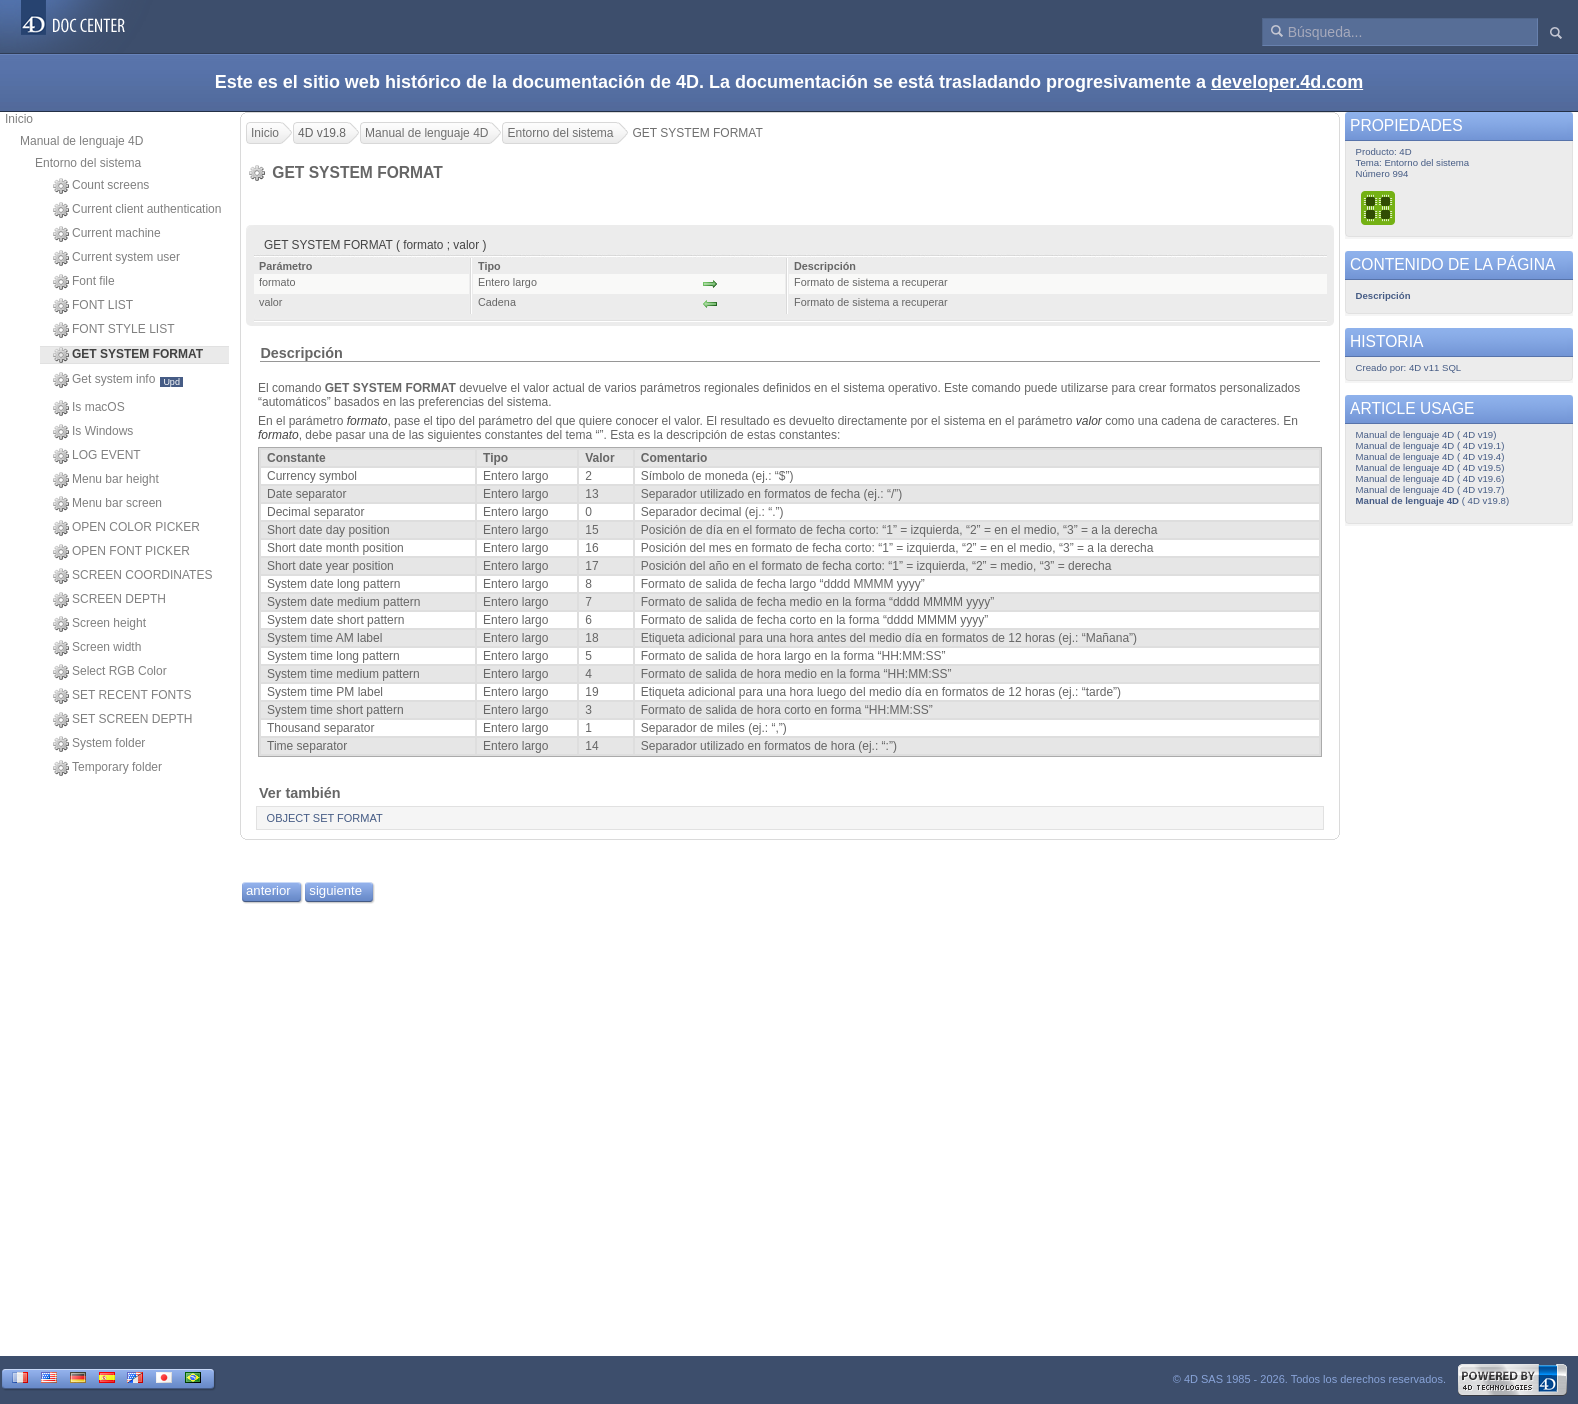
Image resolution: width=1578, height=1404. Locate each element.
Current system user (116, 258)
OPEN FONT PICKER (121, 552)
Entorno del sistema (88, 163)
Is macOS (89, 408)
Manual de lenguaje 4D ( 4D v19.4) (1430, 456)
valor (1089, 421)
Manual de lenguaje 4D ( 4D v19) (1426, 434)
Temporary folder (107, 768)
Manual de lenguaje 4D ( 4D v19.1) (1430, 445)
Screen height (99, 624)
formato (367, 421)
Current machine (107, 234)
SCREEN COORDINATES (132, 576)
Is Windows (93, 432)
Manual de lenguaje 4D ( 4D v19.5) (1430, 467)
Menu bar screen (107, 504)
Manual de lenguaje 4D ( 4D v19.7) (1430, 489)
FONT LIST (93, 306)
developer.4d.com (1287, 82)
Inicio (19, 119)
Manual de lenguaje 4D (81, 141)
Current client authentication (137, 210)
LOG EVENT (97, 456)
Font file (84, 282)
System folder (99, 744)
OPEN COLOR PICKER (126, 528)
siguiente (335, 890)
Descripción (301, 353)
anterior (268, 890)
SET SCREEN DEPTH (122, 720)
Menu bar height (106, 480)
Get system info (118, 380)
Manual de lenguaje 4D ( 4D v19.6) (1430, 478)
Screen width (97, 648)
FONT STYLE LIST (113, 330)
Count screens (101, 186)
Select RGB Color (110, 672)
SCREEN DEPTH (109, 600)
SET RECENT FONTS (122, 696)
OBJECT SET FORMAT (325, 818)
